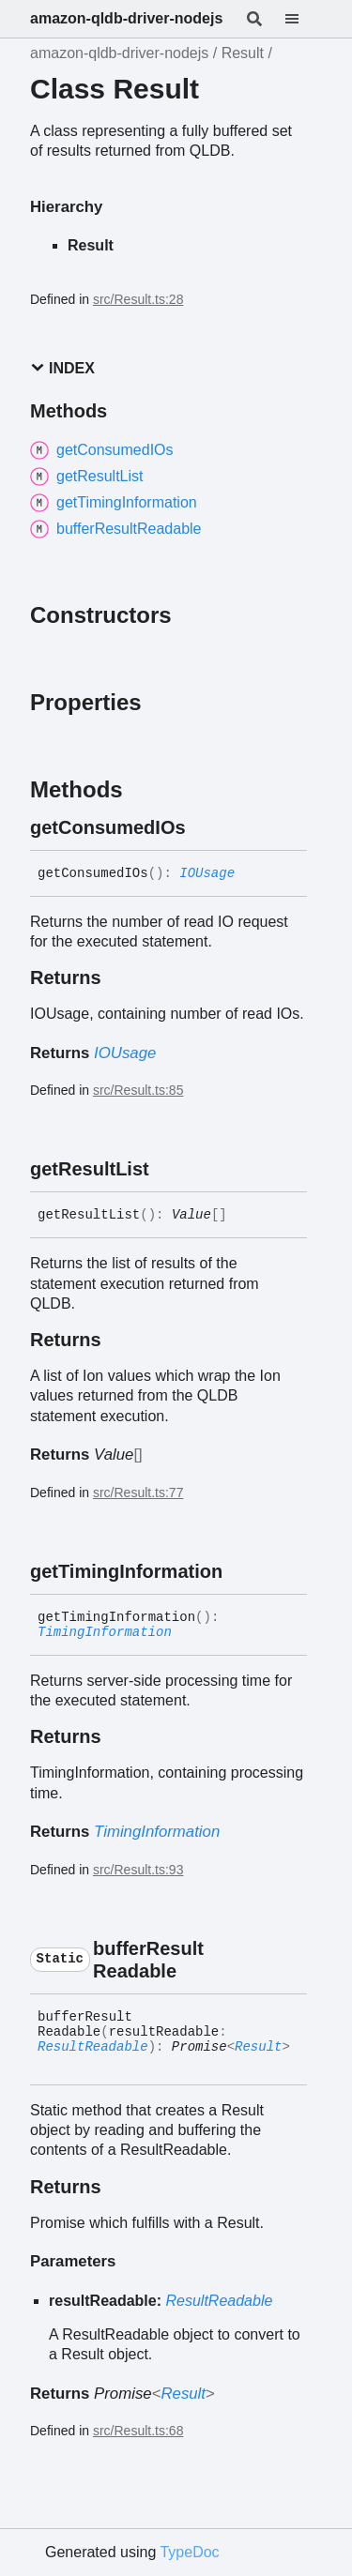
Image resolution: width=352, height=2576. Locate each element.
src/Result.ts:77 (138, 1492)
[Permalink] (202, 827)
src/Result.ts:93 (138, 1869)
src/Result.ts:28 (138, 299)
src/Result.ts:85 (138, 1090)
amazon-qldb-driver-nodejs (126, 18)
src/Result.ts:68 (138, 2430)
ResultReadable (93, 2046)
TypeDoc (189, 2552)
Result (243, 53)
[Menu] (303, 19)
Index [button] (62, 368)
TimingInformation (105, 1632)
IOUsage (207, 873)
